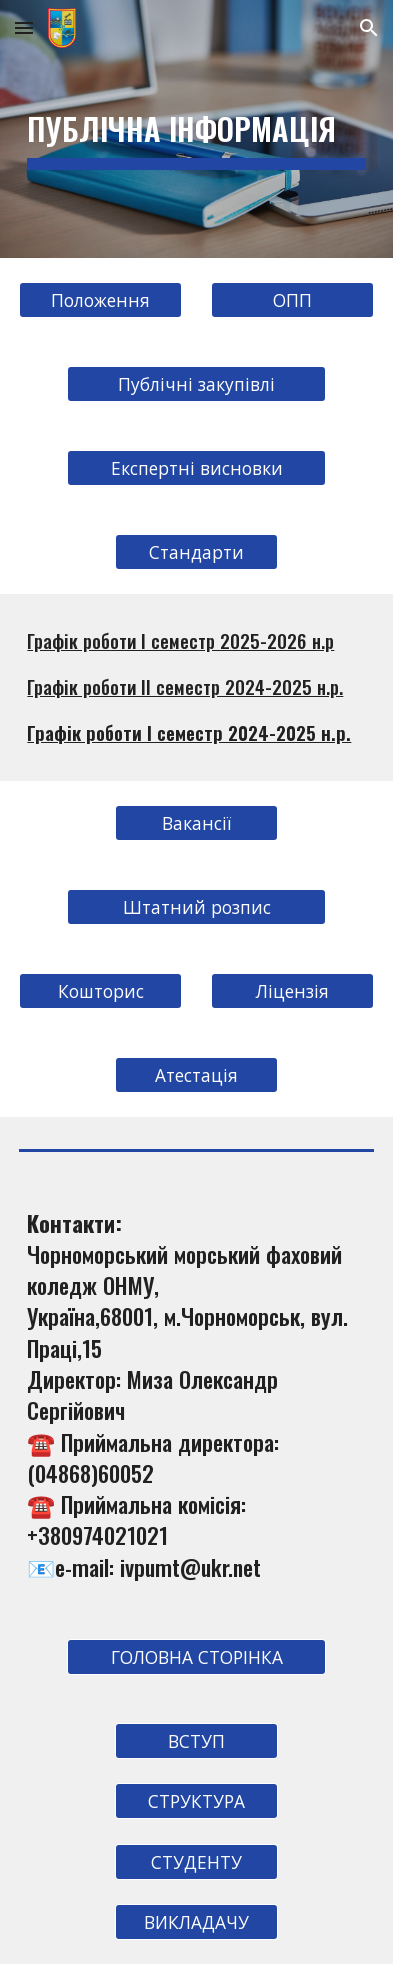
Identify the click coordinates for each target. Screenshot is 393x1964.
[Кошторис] (100, 990)
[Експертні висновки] (196, 468)
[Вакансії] (196, 822)
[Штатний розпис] (196, 906)
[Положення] (100, 300)
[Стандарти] (196, 552)
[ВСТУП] (196, 1741)
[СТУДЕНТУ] (196, 1861)
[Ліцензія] (292, 990)
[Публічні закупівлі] (196, 384)
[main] (196, 129)
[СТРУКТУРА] (196, 1801)
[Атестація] (196, 1074)
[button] (24, 27)
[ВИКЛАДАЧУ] (196, 1922)
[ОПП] (292, 300)
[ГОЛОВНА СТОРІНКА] (196, 1657)
